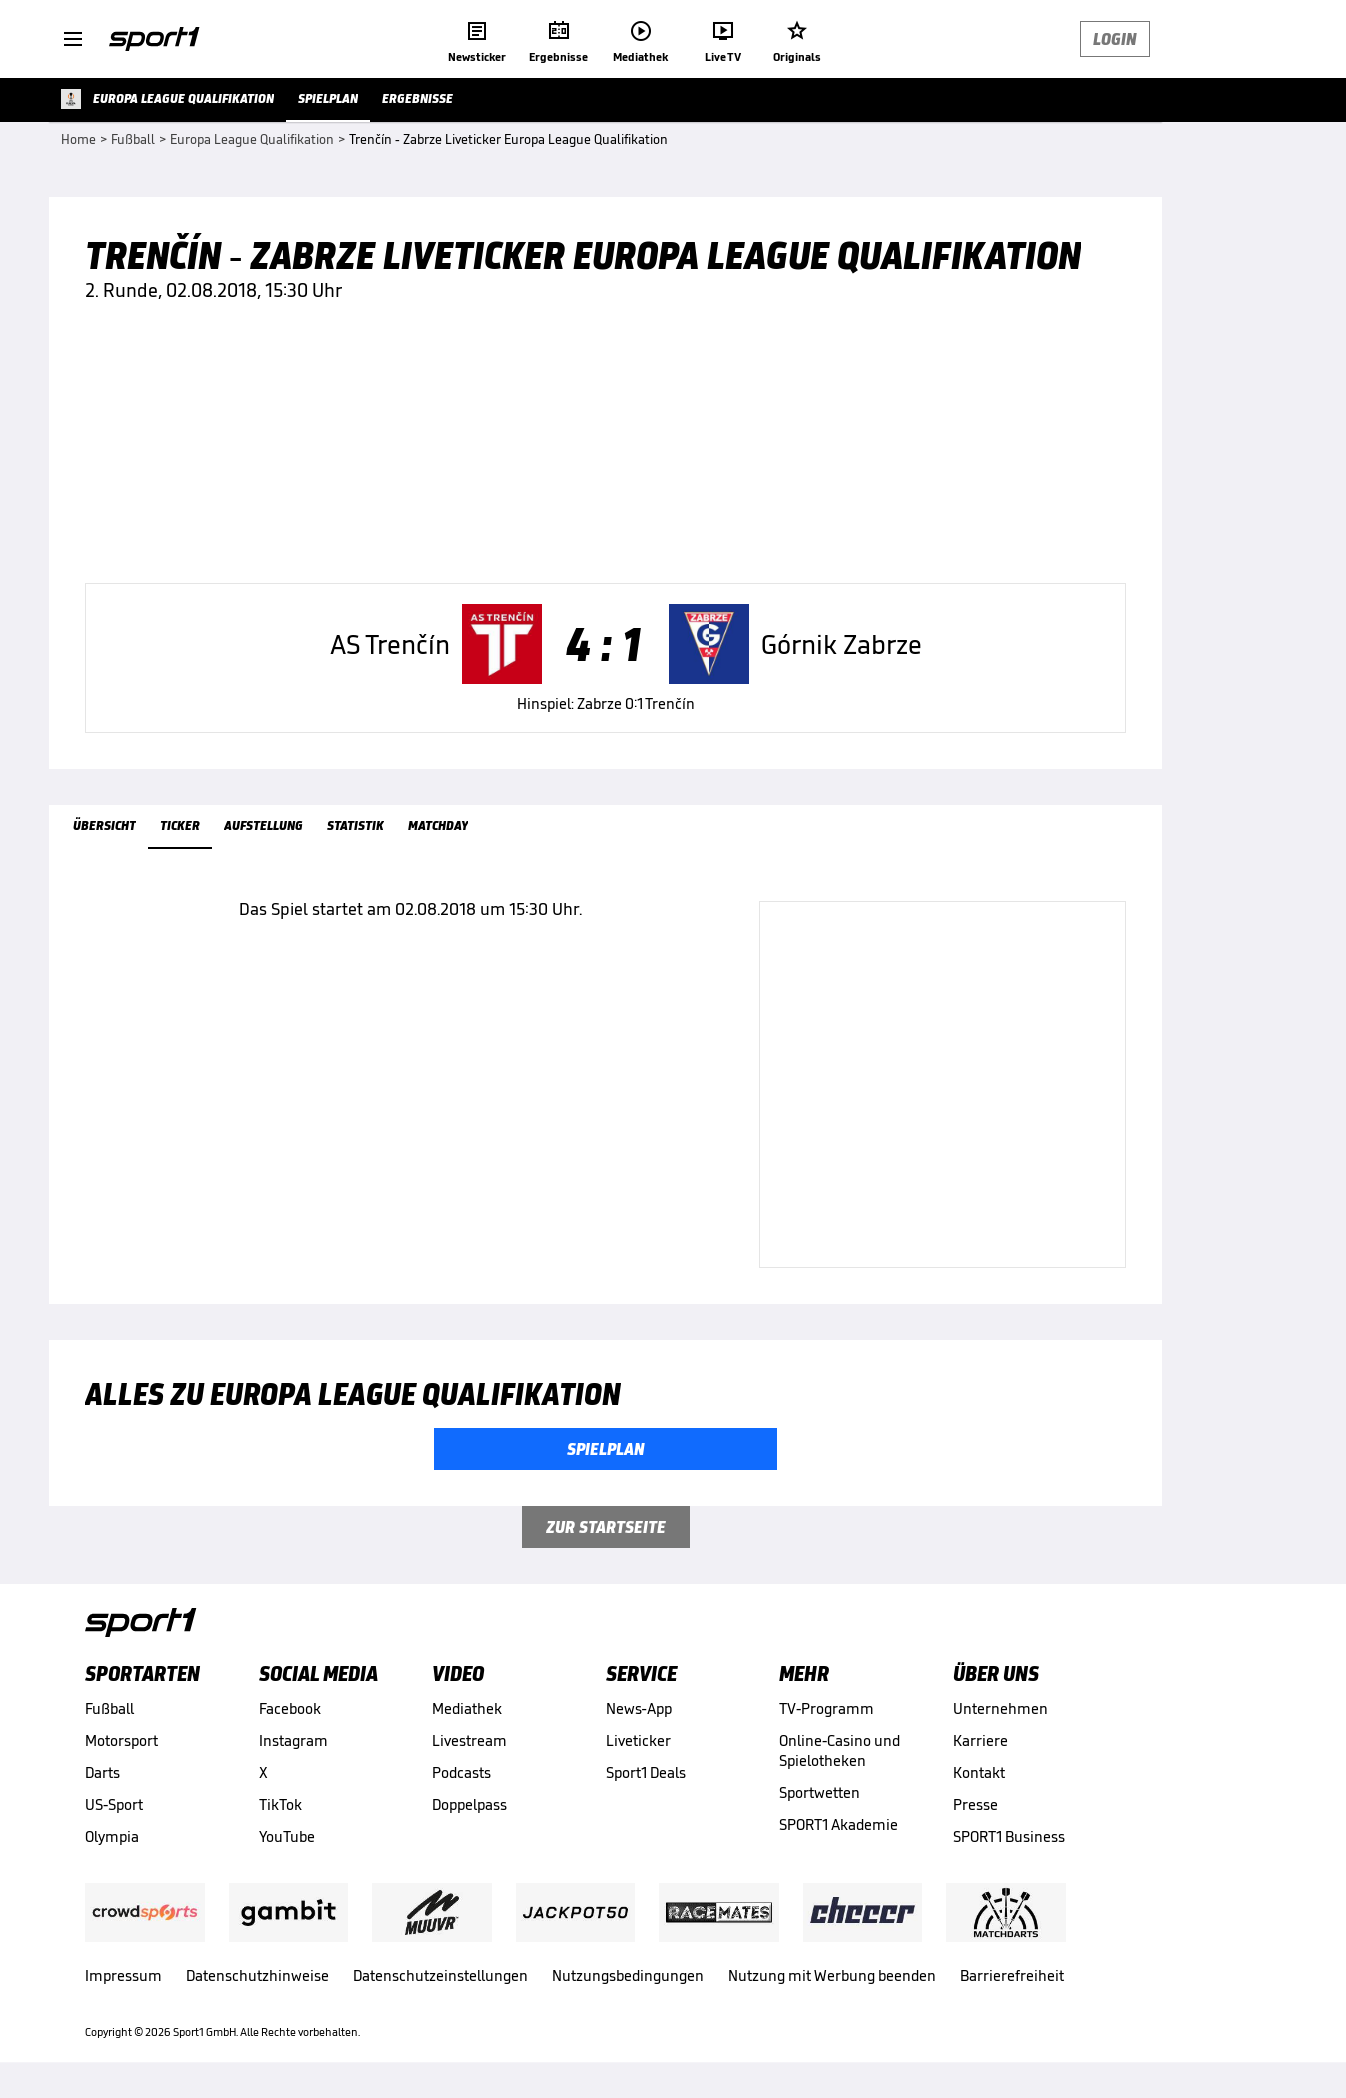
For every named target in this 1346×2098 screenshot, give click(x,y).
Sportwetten (819, 1792)
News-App (639, 1708)
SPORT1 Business (1009, 1836)
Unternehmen (1000, 1708)
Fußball (109, 1708)
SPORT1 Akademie (838, 1824)
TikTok (280, 1804)
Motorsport (121, 1740)
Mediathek (467, 1708)
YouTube (287, 1836)
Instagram (293, 1740)
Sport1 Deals (646, 1772)
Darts (102, 1772)
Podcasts (461, 1772)
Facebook (290, 1708)
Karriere (980, 1740)
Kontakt (979, 1772)
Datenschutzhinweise (257, 1975)
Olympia (112, 1836)
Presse (975, 1804)
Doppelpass (469, 1804)
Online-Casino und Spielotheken (839, 1750)
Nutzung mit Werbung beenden (832, 1975)
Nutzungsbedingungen (628, 1975)
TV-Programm (826, 1708)
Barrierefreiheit (1012, 1975)
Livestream (469, 1740)
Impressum (123, 1975)
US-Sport (114, 1804)
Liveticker (638, 1740)
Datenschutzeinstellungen (440, 1975)
